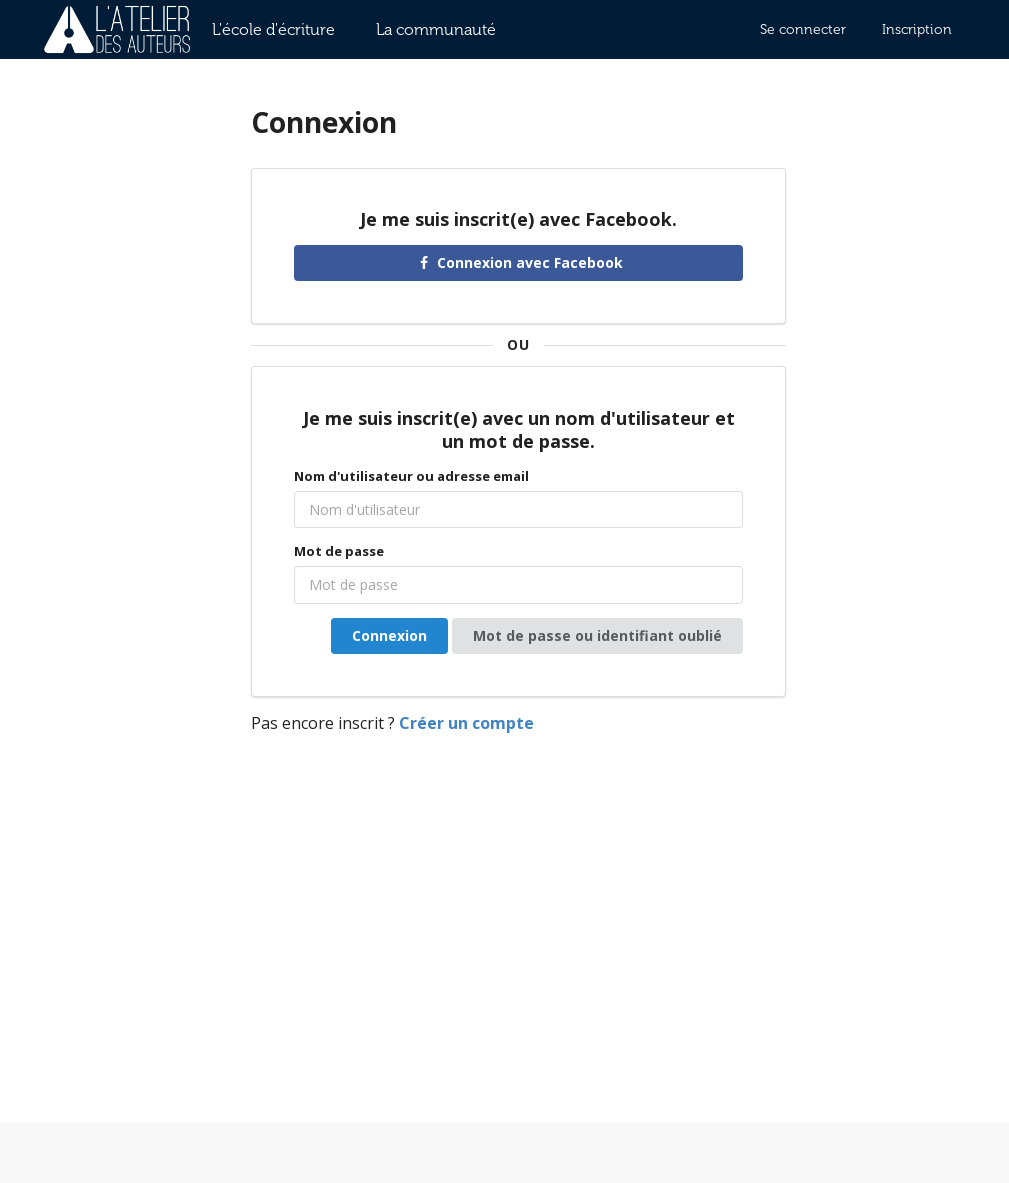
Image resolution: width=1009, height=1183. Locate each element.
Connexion (389, 635)
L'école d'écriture (273, 29)
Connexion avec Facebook (519, 262)
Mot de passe (339, 551)
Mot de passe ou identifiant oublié (597, 635)
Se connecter (803, 29)
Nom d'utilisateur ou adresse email (411, 476)
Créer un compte (466, 723)
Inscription (917, 29)
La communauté (436, 29)
